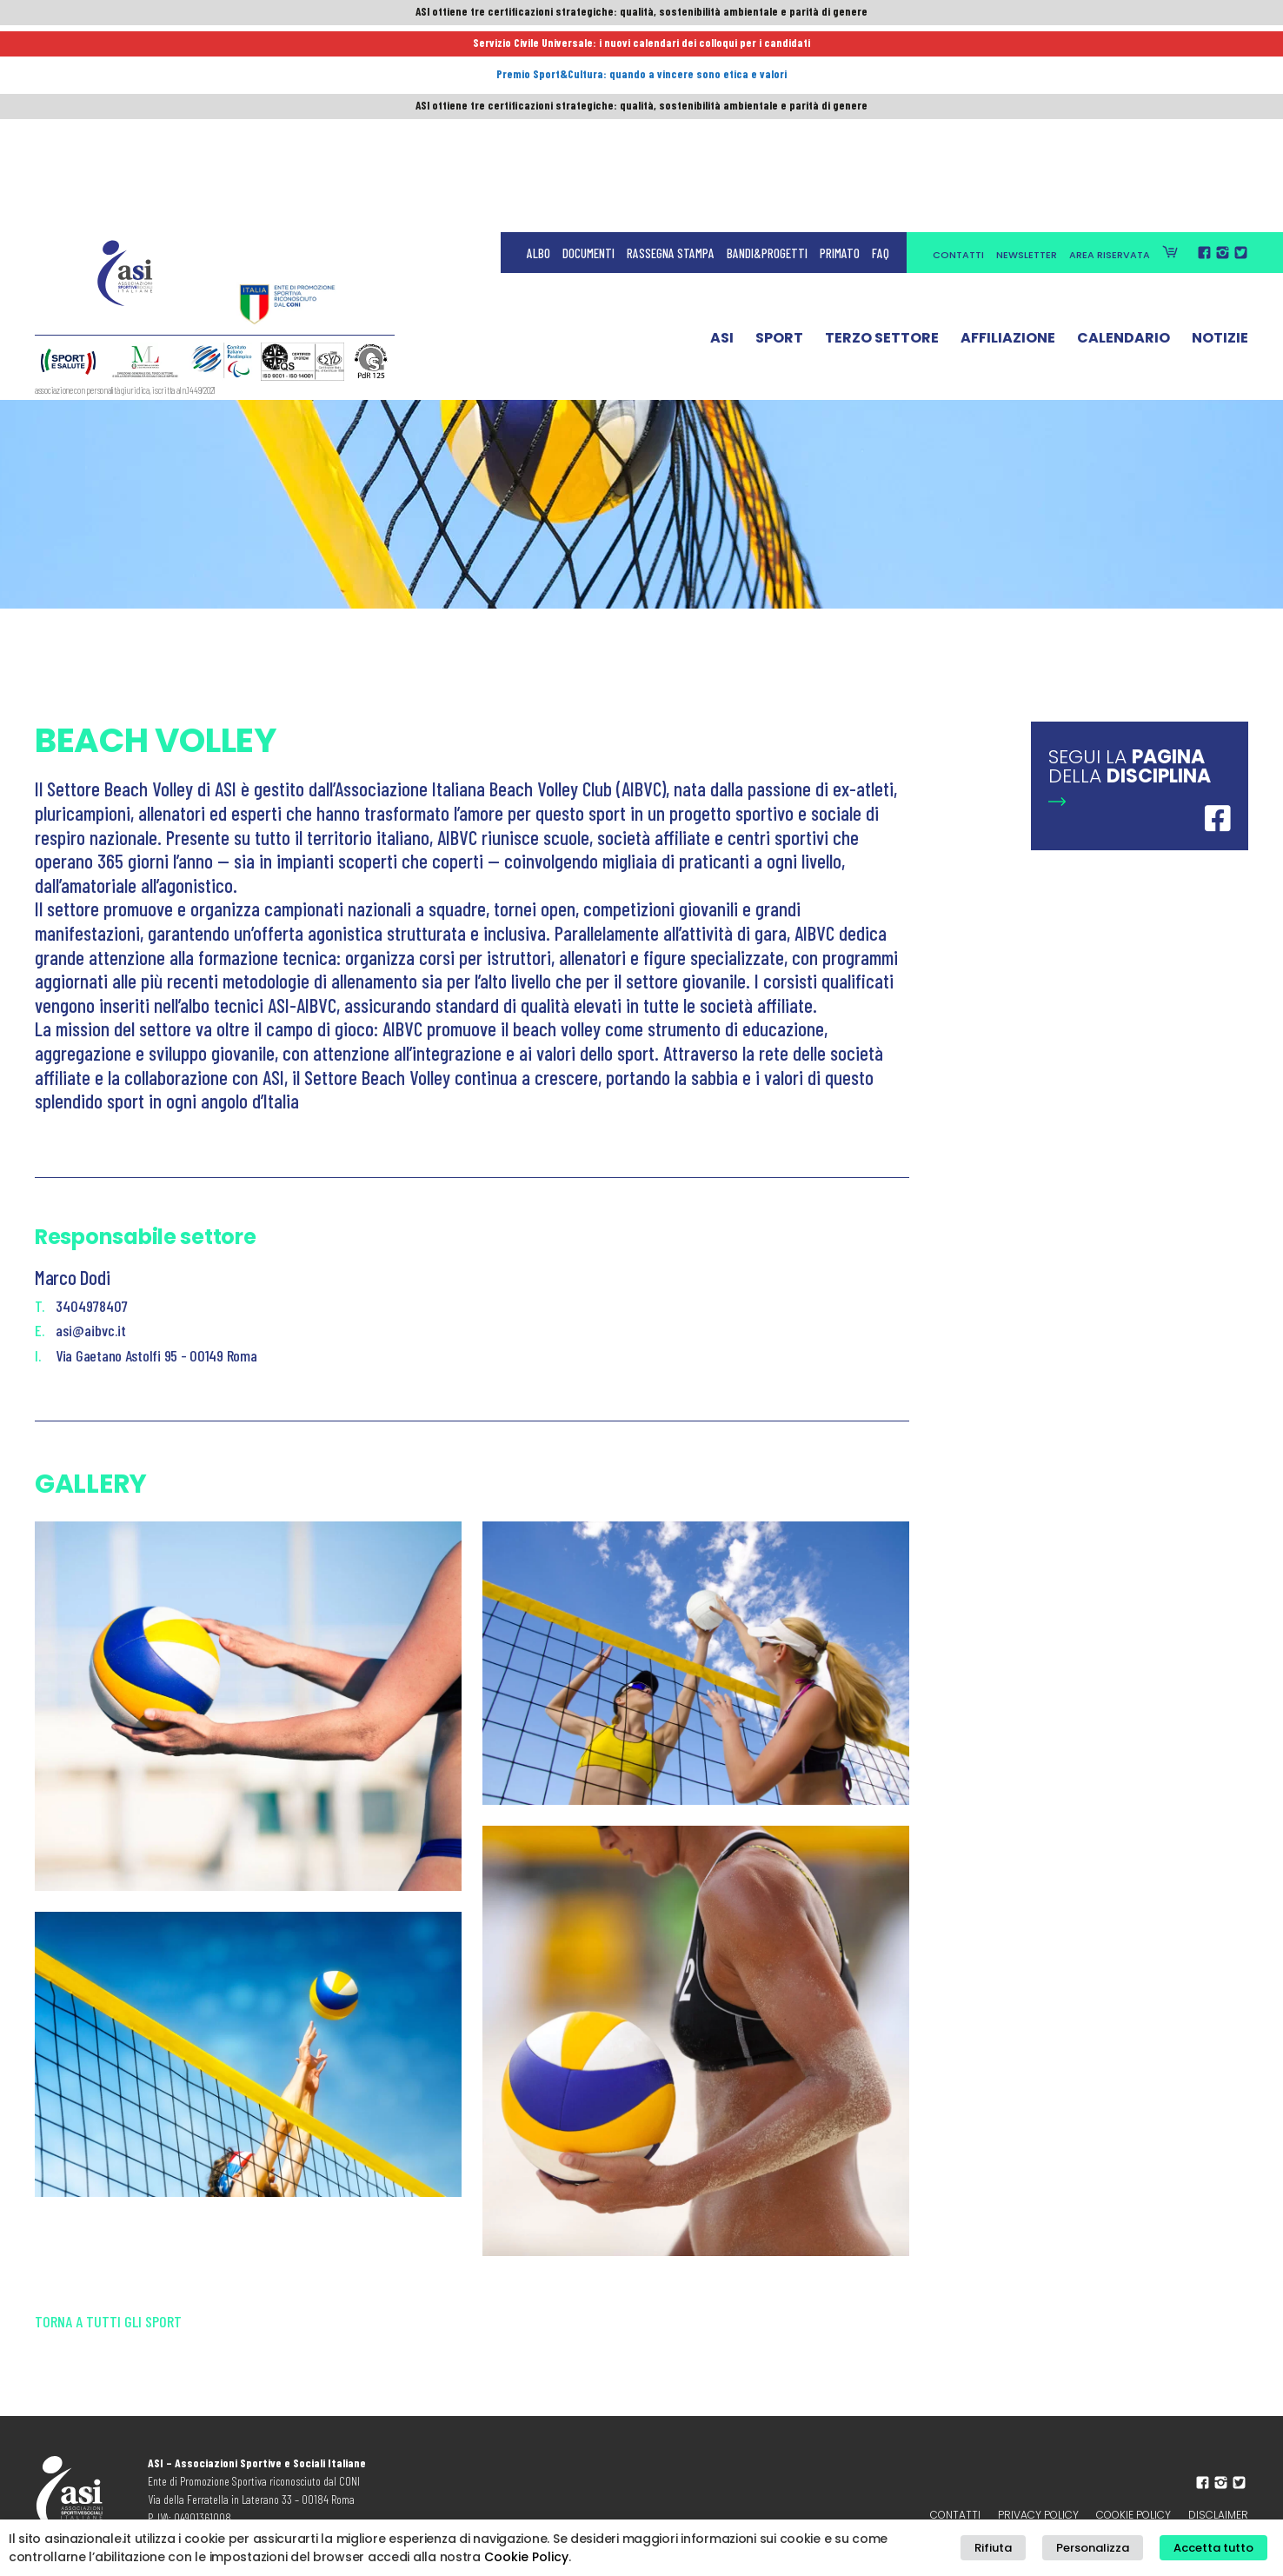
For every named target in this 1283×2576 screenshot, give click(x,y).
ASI (722, 141)
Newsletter (1026, 54)
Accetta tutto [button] (1220, 2549)
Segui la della (1129, 766)
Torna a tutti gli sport (108, 2341)
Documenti (588, 52)
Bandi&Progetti (767, 52)
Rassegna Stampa (671, 52)
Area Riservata (1109, 54)
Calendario (1123, 141)
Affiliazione (1008, 141)
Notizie (1220, 141)
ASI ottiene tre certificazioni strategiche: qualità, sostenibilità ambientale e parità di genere (641, 14)
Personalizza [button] (1112, 2549)
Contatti (958, 54)
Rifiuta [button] (1027, 2549)
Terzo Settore (882, 141)
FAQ (880, 52)
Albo (538, 52)
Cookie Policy (526, 2557)
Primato (840, 52)
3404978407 (92, 1305)
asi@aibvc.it (91, 1330)
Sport (779, 141)
